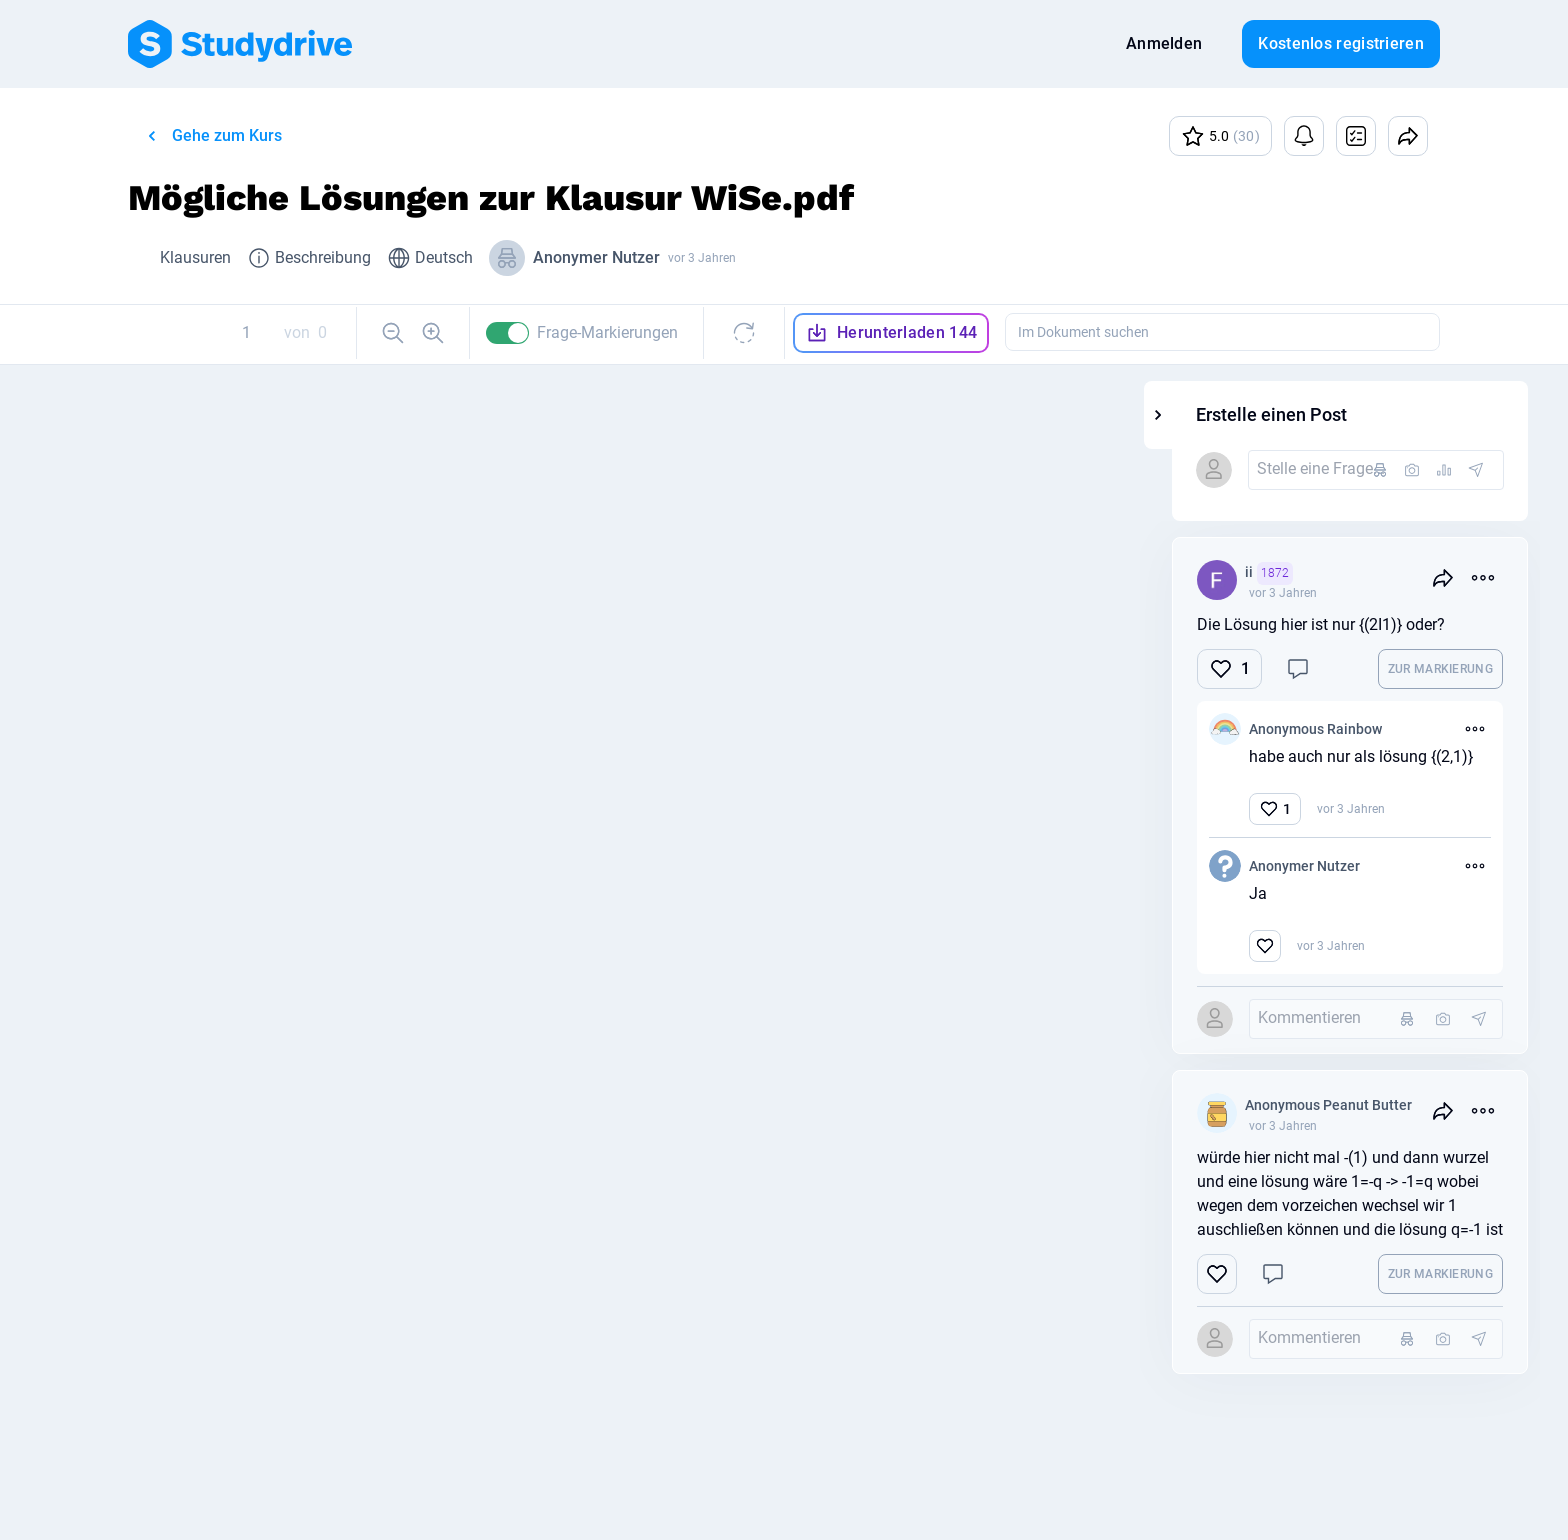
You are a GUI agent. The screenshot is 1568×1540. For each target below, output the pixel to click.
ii (1415, 573)
